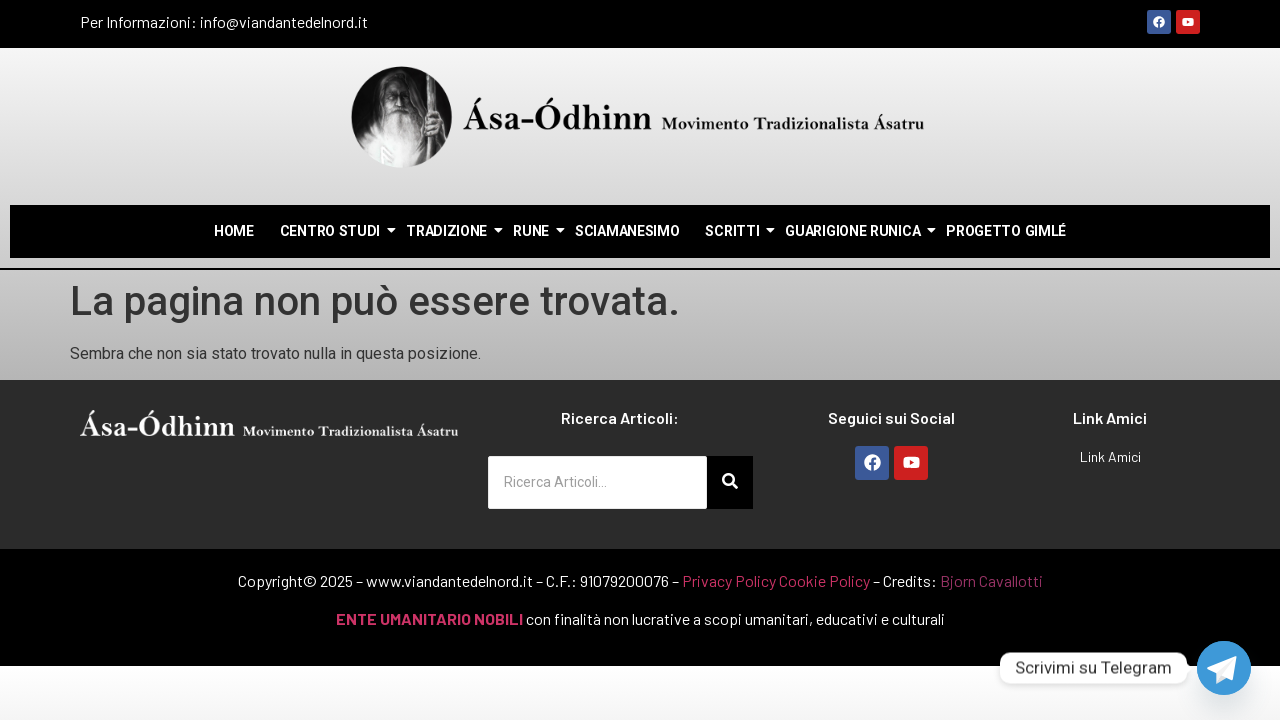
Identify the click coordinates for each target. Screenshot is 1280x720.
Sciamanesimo (627, 231)
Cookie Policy (824, 580)
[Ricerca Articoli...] (597, 482)
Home (234, 231)
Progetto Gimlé (1006, 231)
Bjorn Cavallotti (991, 580)
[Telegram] (1224, 668)
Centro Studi (331, 231)
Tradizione (447, 231)
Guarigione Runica (853, 231)
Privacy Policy (729, 580)
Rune (532, 231)
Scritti (733, 231)
